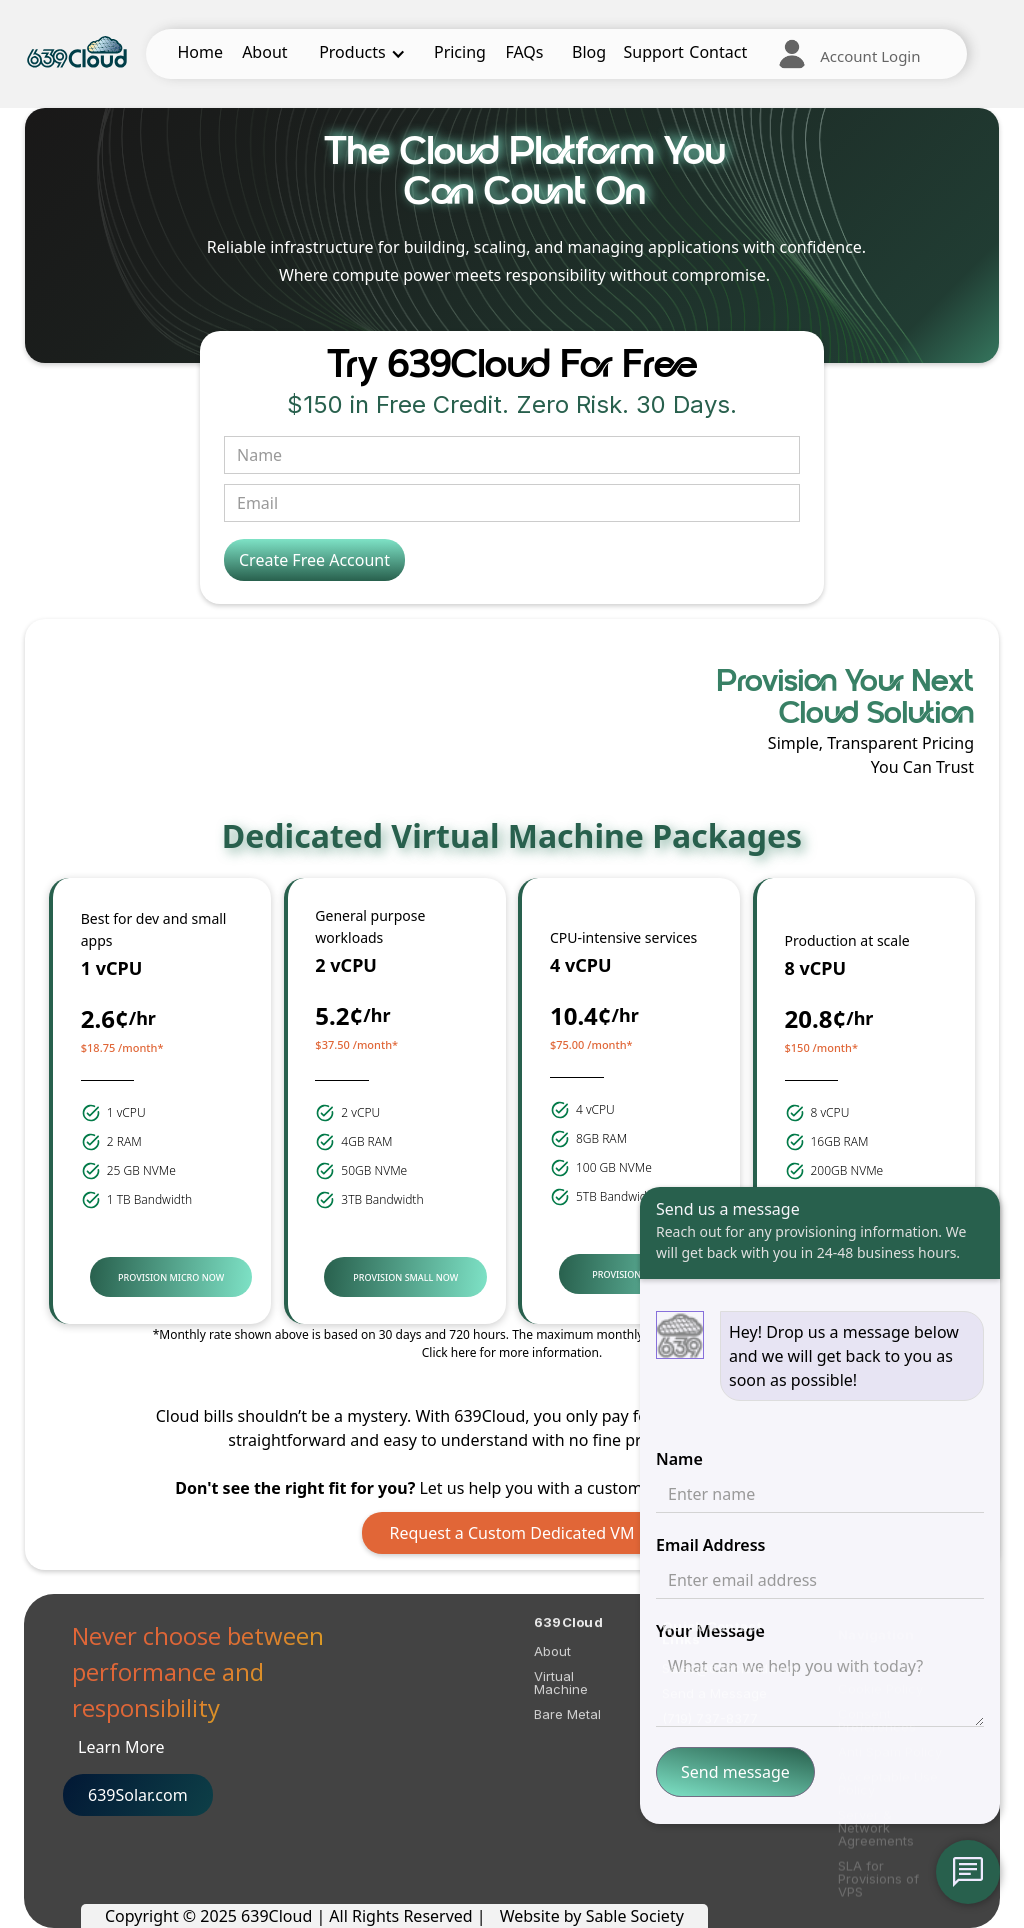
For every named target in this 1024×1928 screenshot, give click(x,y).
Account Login (870, 56)
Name (679, 1459)
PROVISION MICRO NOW (171, 1277)
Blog (589, 52)
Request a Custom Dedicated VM (512, 1533)
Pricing (460, 52)
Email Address (710, 1545)
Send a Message (714, 1706)
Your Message (710, 1631)
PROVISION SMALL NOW (405, 1277)
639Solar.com (138, 1795)
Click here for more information (510, 1352)
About (264, 52)
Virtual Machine (561, 1691)
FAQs (524, 52)
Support (653, 52)
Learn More (121, 1747)
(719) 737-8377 (710, 1731)
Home (201, 52)
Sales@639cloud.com (730, 1681)
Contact (718, 52)
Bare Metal (567, 1722)
